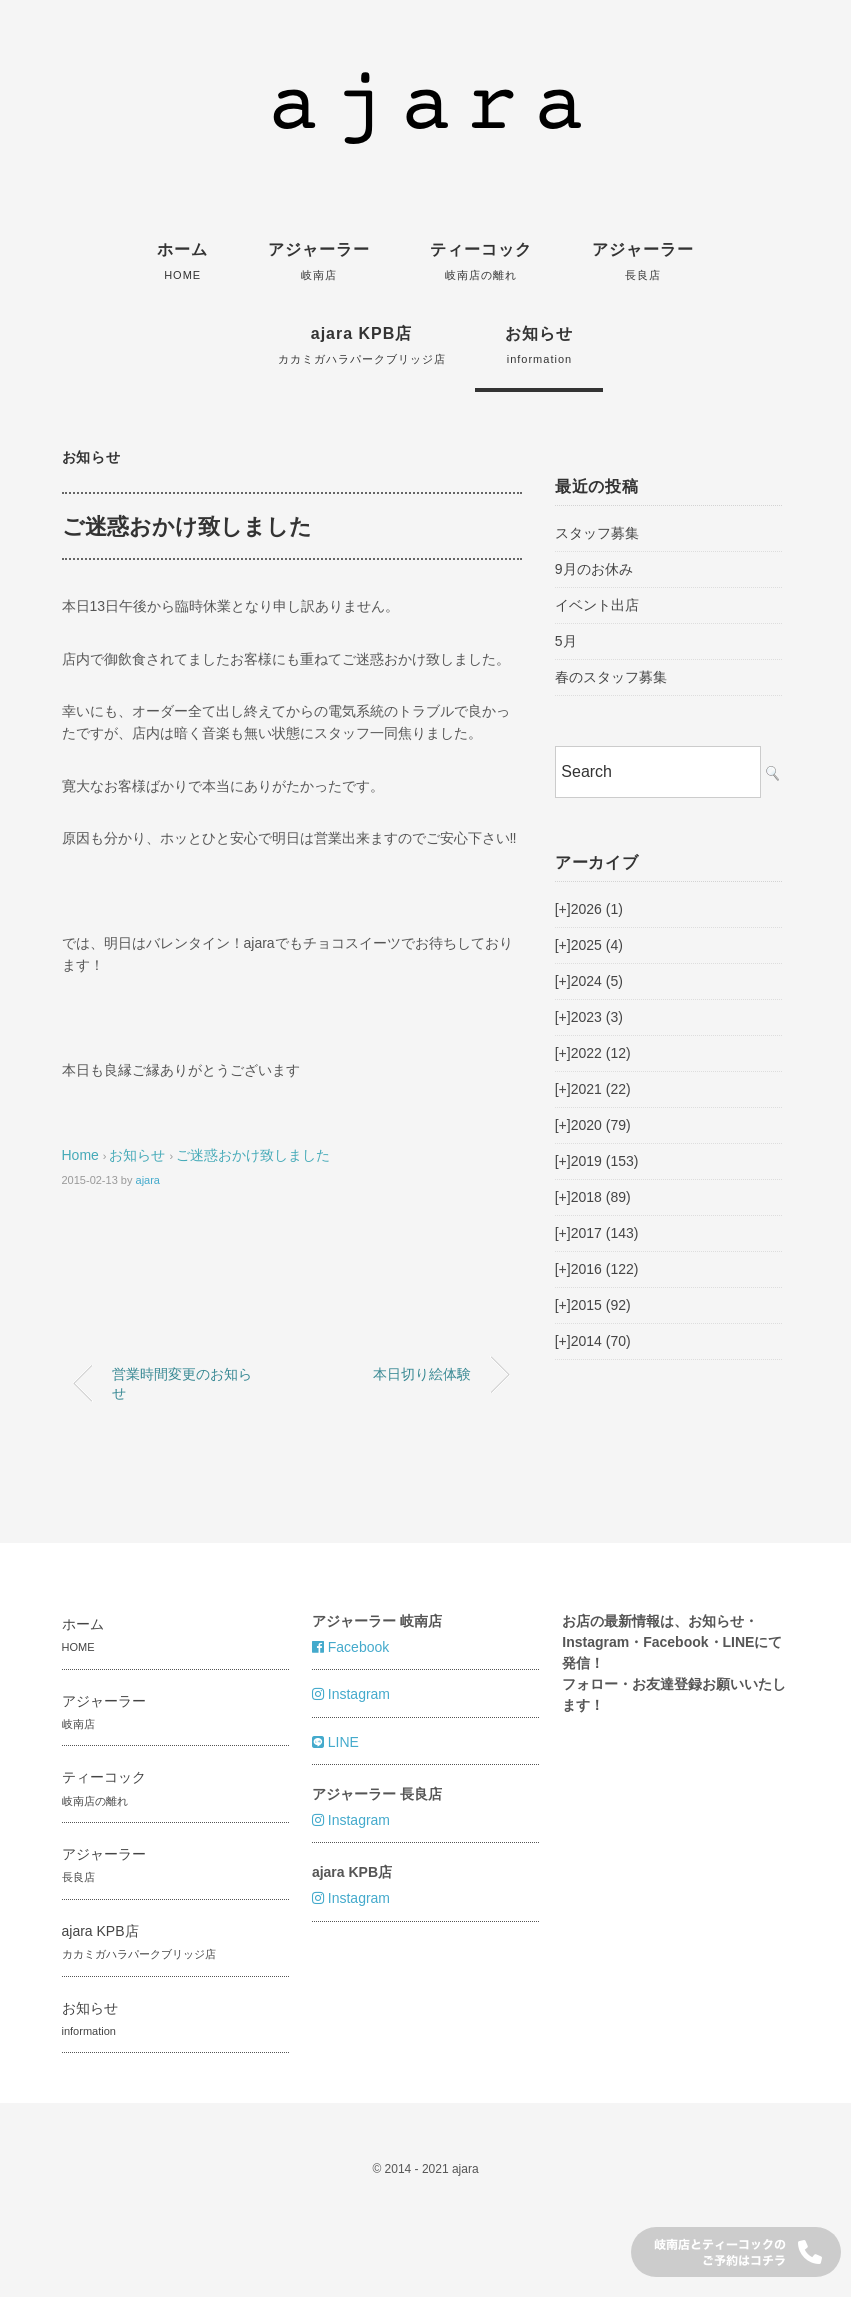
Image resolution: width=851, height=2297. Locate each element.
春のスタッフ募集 (611, 677)
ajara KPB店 (362, 345)
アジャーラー (319, 261)
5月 (566, 641)
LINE (335, 1742)
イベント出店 (597, 605)
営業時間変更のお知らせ (182, 1383)
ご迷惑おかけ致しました (253, 1155)
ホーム (182, 261)
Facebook (350, 1647)
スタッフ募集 (597, 533)
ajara (148, 1180)
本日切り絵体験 (422, 1374)
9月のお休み (594, 569)
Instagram (351, 1694)
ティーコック (481, 261)
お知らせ (539, 345)
